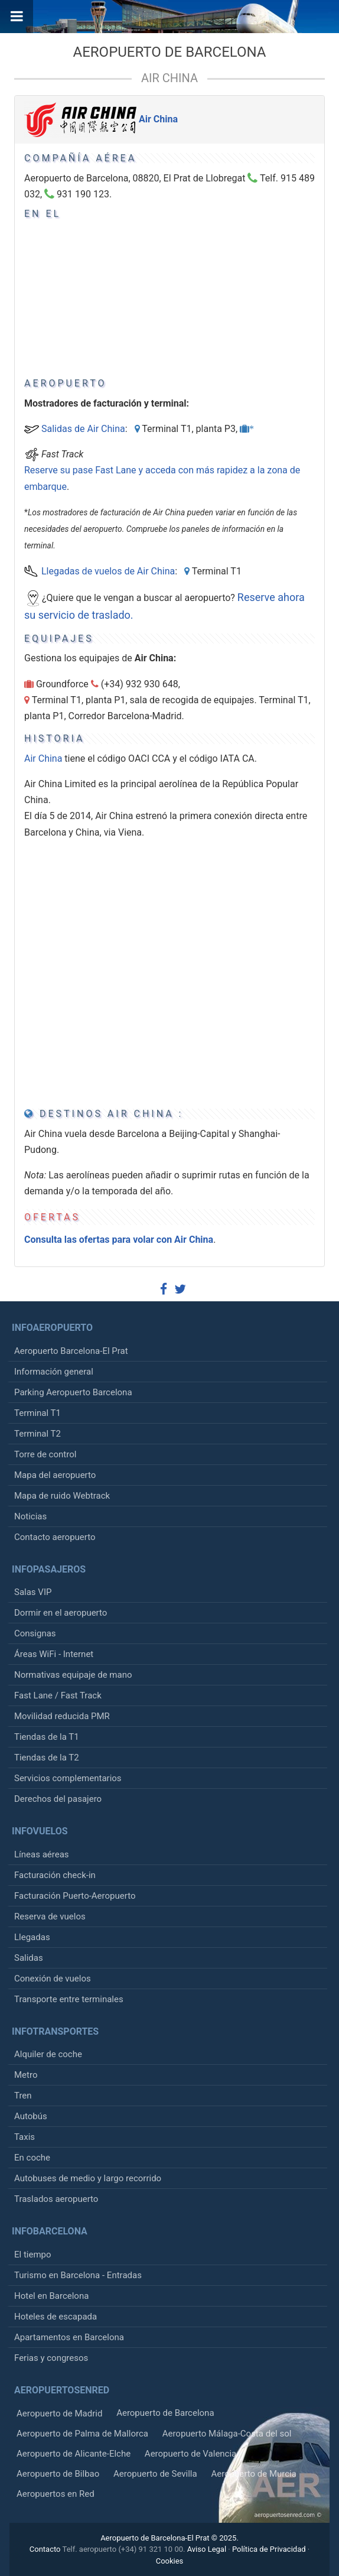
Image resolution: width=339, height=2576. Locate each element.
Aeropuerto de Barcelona (169, 52)
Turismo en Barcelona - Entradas (78, 2275)
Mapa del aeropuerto (55, 1475)
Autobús (30, 2116)
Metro (25, 2075)
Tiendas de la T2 (46, 1757)
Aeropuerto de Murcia (253, 2473)
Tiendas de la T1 (46, 1737)
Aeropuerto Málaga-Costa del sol (227, 2433)
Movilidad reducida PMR (62, 1716)
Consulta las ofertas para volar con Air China (118, 1239)
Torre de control (45, 1454)
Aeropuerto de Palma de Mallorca (82, 2433)
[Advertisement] (204, 276)
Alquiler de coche (48, 2054)
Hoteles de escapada (55, 2316)
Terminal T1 (37, 1413)
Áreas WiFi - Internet (53, 1654)
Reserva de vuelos (50, 1916)
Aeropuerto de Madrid (59, 2413)
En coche (32, 2157)
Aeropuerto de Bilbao (58, 2473)
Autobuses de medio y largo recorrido (87, 2178)
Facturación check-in (55, 1875)
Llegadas (32, 1937)
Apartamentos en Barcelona (69, 2337)
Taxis (24, 2137)
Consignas (35, 1633)
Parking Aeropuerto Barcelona (73, 1392)
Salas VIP (32, 1592)
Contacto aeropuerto (55, 1537)
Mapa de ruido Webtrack (62, 1495)
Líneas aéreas (41, 1854)
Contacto (45, 2549)
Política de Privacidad (269, 2549)
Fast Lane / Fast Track (58, 1695)
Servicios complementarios (68, 1778)
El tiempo (32, 2254)
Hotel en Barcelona (51, 2296)
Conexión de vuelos (52, 1978)
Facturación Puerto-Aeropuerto (74, 1895)
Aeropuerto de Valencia (190, 2453)
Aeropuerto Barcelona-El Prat (71, 1351)
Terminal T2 (37, 1433)
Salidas (28, 1958)
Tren (23, 2095)
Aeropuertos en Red (55, 2494)
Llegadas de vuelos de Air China (108, 571)
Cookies (170, 2560)
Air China (169, 78)
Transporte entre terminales (68, 1999)
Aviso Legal (206, 2549)
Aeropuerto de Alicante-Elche (74, 2453)
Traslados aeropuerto (56, 2199)
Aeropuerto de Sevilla (155, 2473)
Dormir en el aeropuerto (60, 1612)
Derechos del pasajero (58, 1799)
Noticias (30, 1516)
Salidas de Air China (83, 428)
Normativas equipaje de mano (73, 1674)
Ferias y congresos (51, 2358)
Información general (53, 1371)
